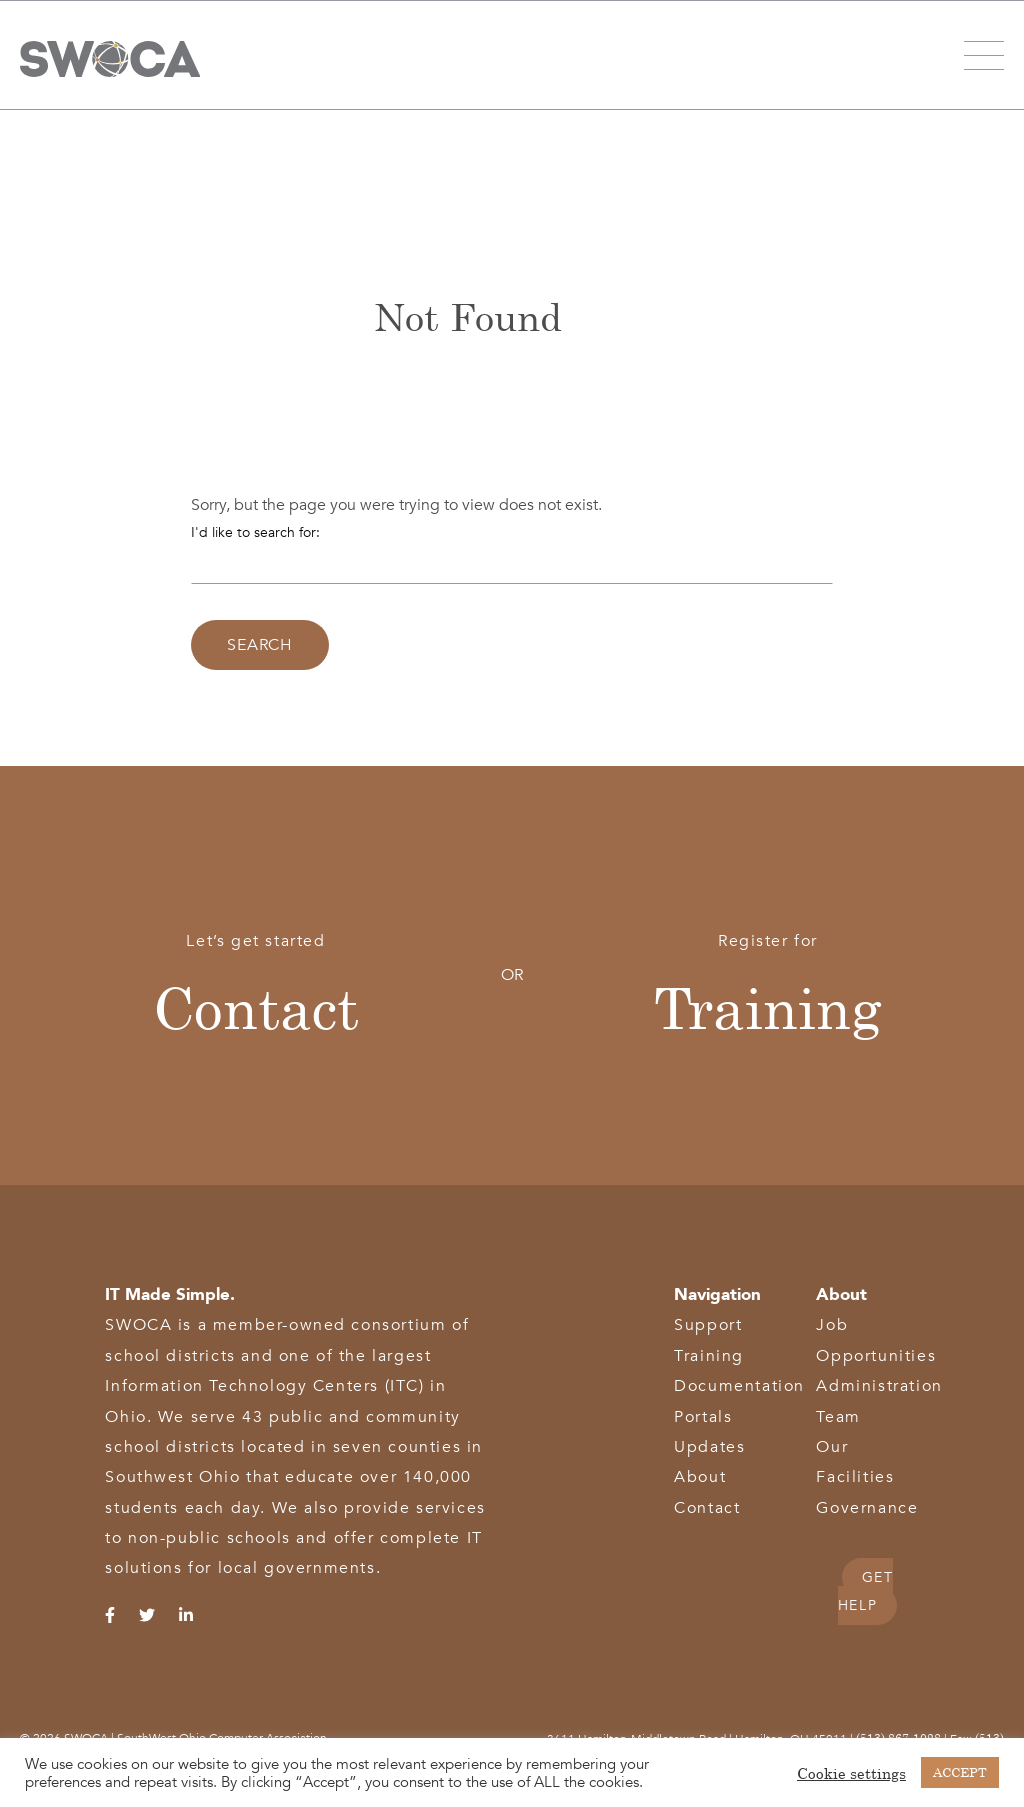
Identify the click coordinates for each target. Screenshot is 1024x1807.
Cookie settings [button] (851, 1773)
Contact (256, 1006)
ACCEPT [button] (960, 1772)
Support (708, 1325)
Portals (703, 1417)
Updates (709, 1447)
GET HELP (866, 1591)
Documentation (739, 1386)
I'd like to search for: (255, 532)
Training (768, 1006)
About (700, 1477)
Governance (867, 1508)
